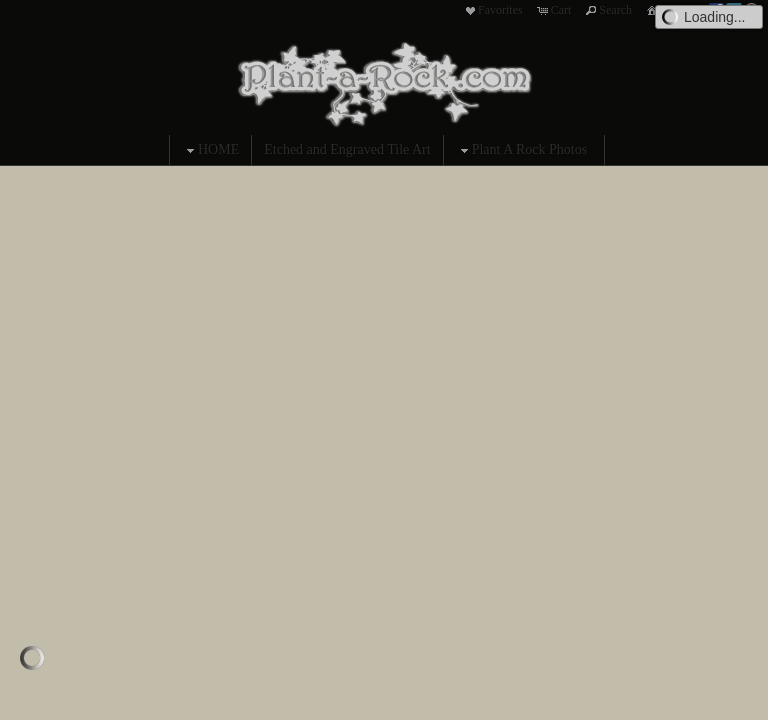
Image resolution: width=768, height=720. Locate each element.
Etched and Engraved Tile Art (347, 149)
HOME (210, 150)
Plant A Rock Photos (522, 150)
